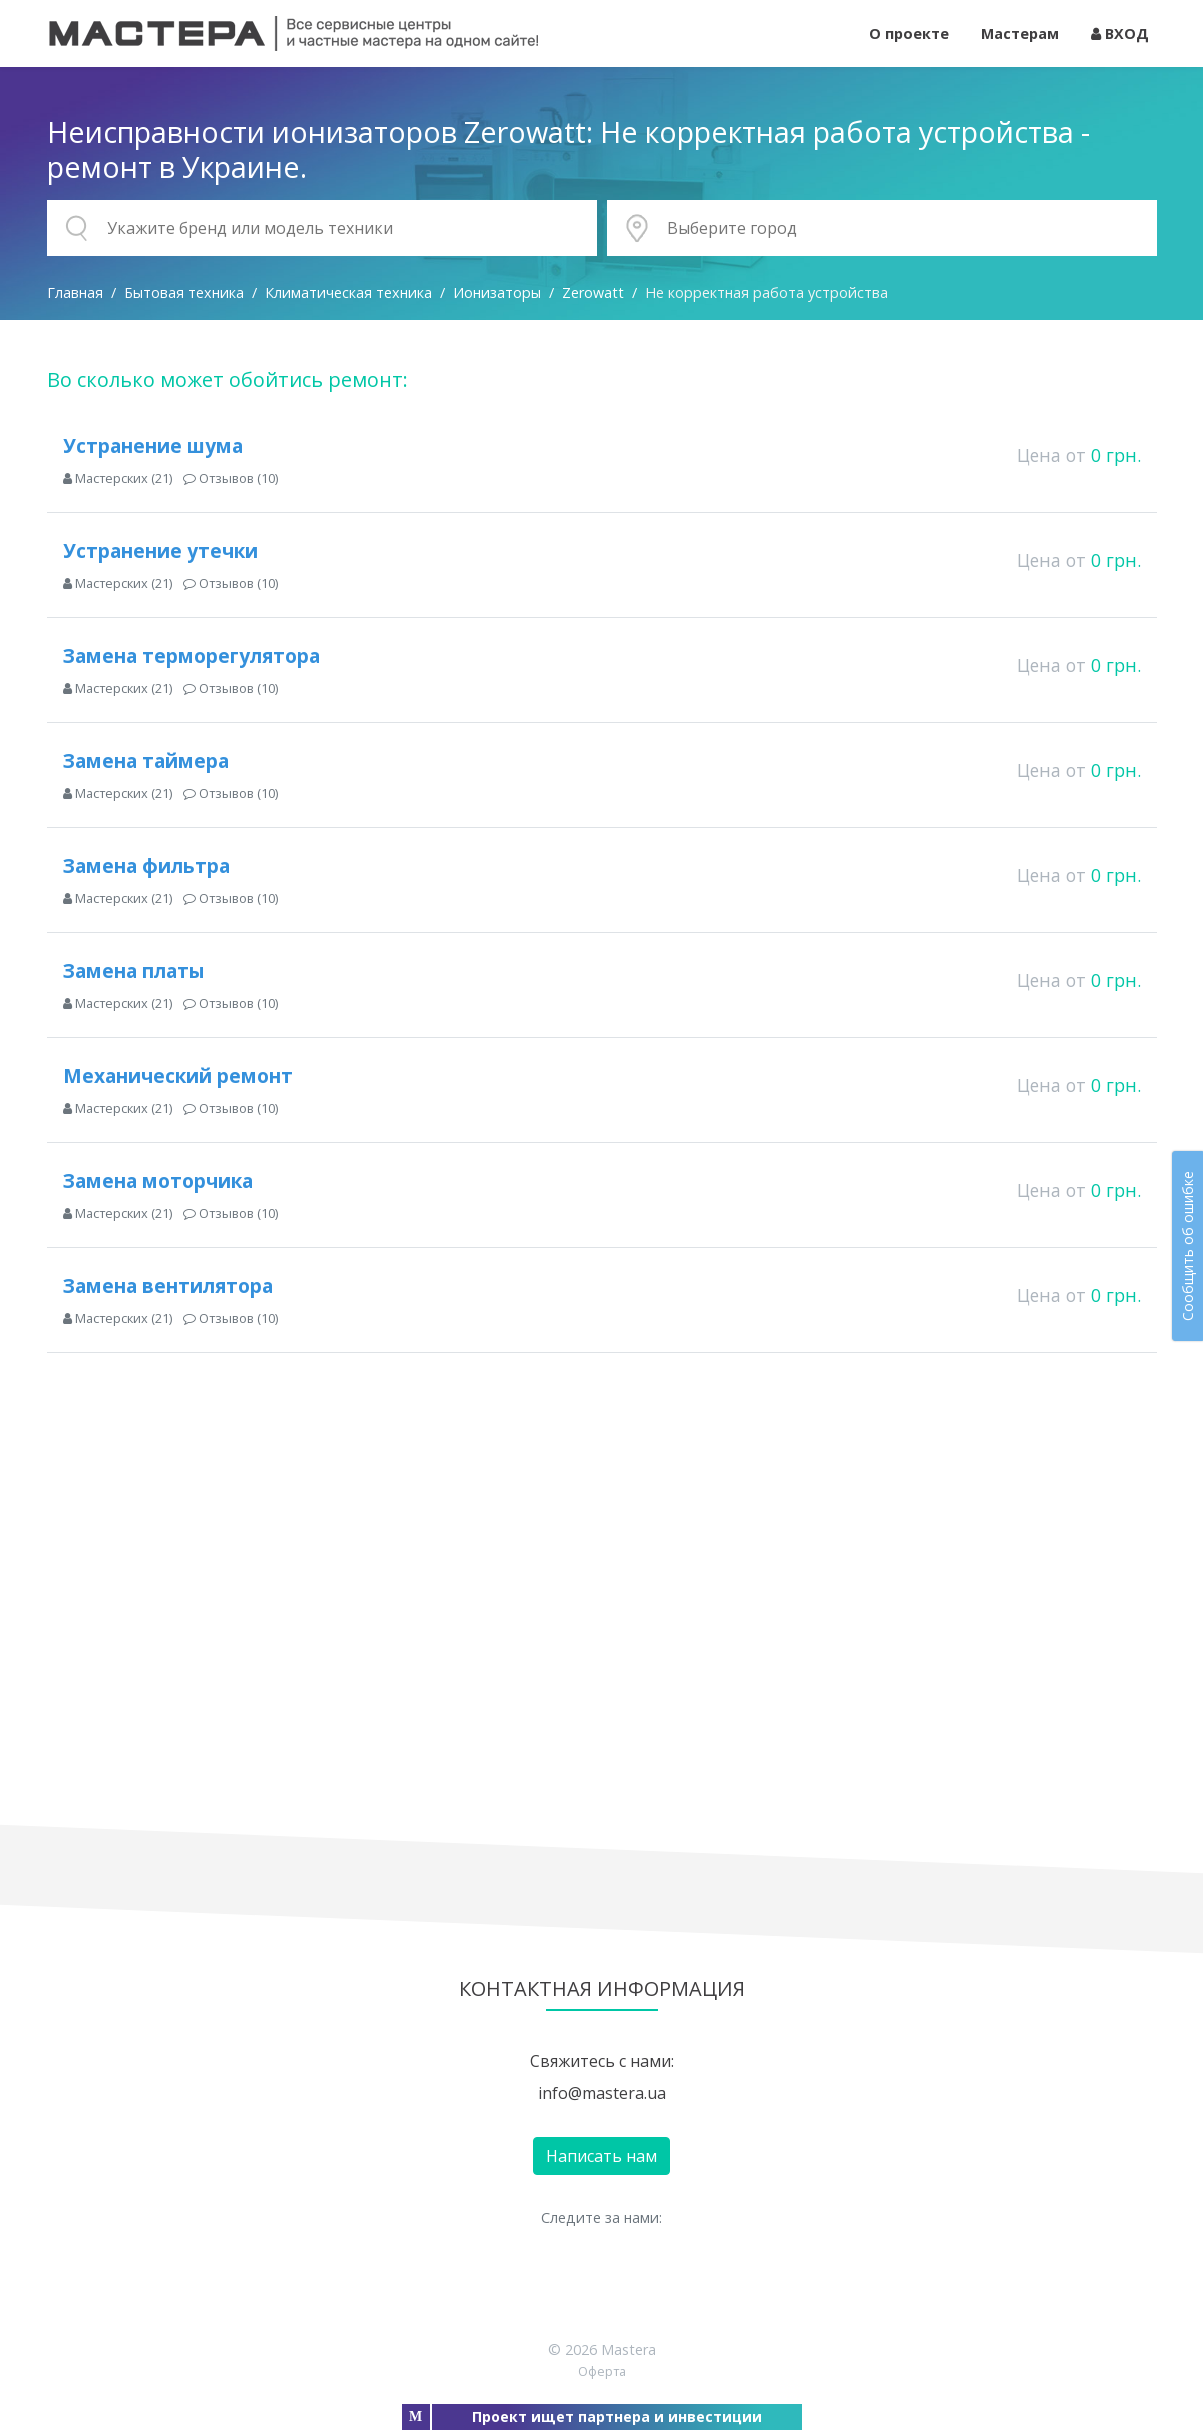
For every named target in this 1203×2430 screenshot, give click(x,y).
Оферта (602, 2371)
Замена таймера (146, 760)
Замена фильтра (146, 865)
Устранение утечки (160, 550)
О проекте (909, 33)
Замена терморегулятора (191, 655)
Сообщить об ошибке (1187, 1246)
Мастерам (1020, 33)
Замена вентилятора (168, 1285)
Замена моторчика (158, 1180)
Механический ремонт (178, 1075)
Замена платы (134, 970)
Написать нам (601, 2156)
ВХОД (1120, 33)
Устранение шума (153, 445)
